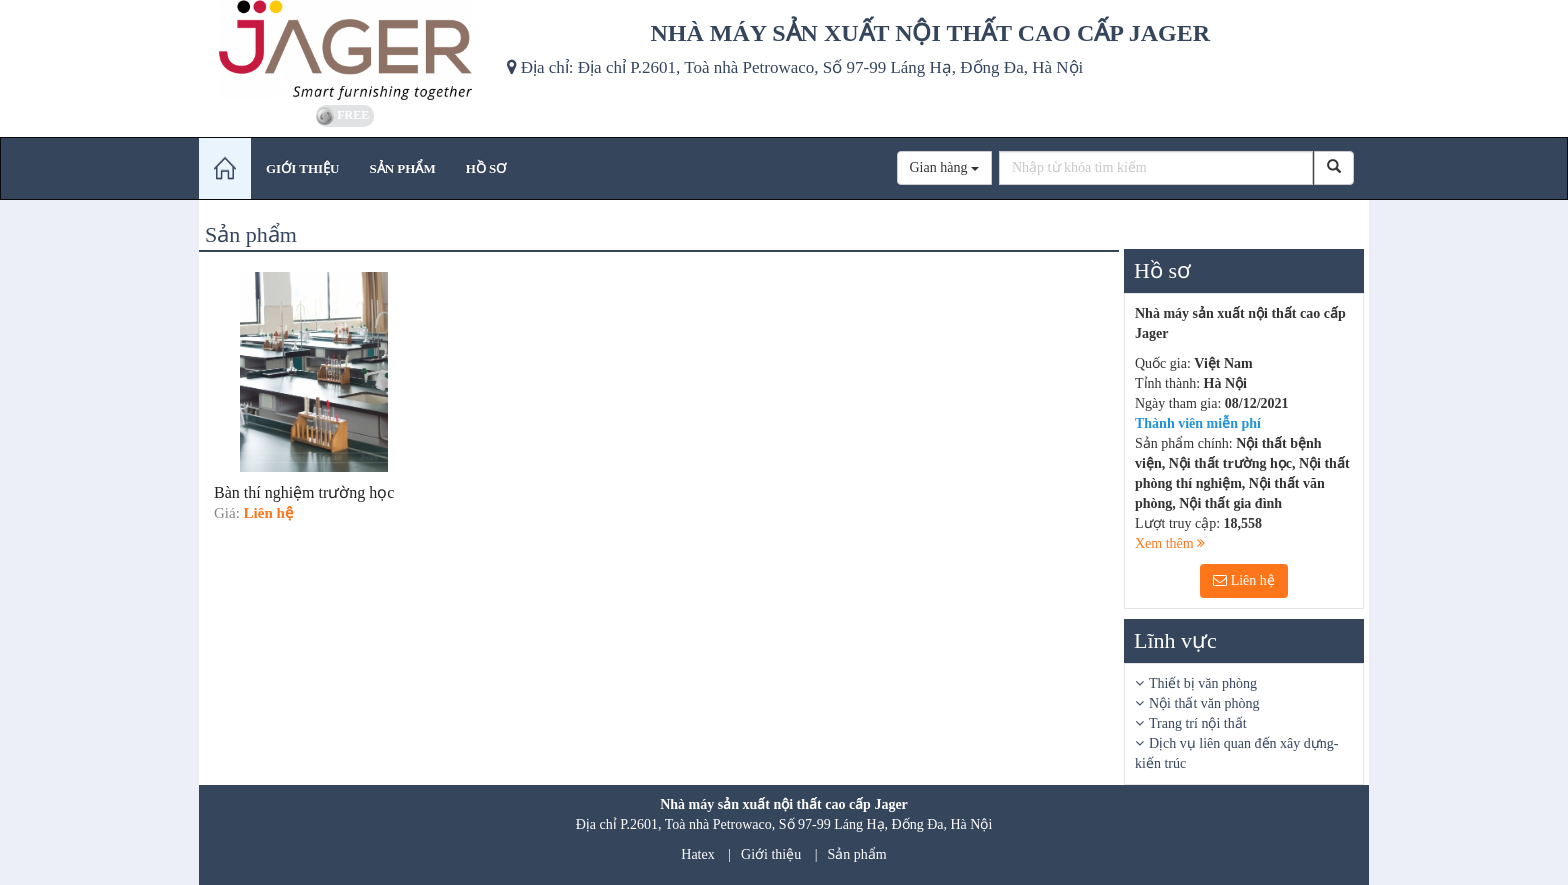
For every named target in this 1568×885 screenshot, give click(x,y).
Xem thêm (1170, 543)
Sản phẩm (857, 854)
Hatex (697, 854)
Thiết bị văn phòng (1203, 683)
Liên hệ (1244, 580)
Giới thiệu (771, 854)
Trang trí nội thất (1198, 723)
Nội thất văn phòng (1204, 703)
